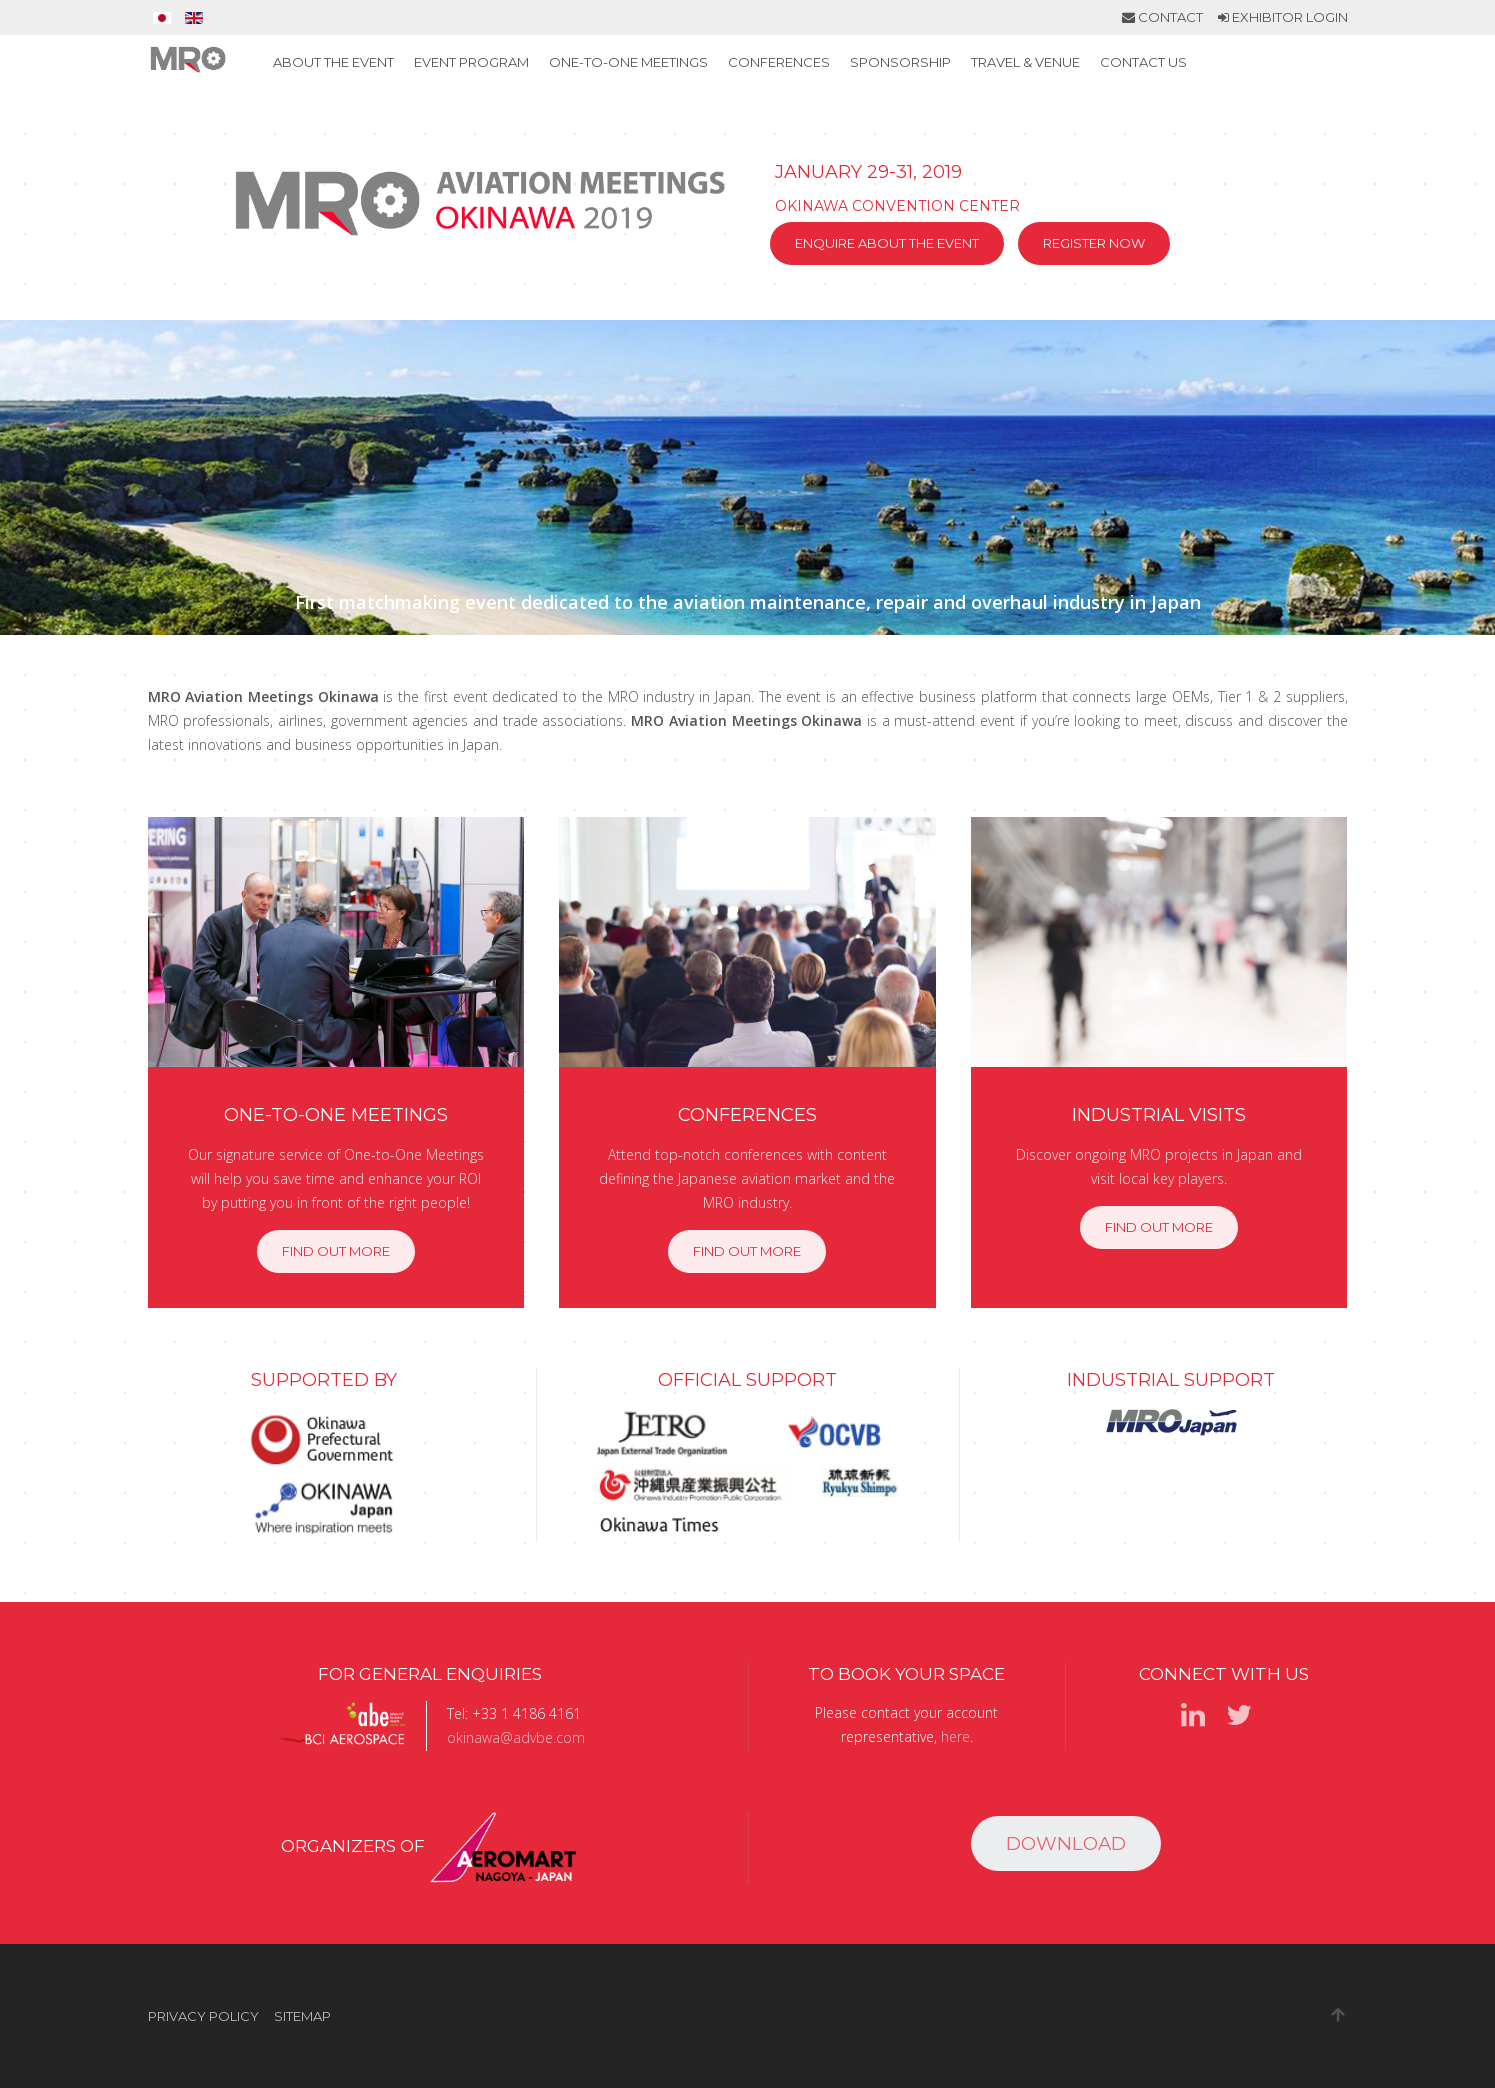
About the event (333, 62)
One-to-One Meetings (628, 62)
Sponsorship (900, 62)
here (955, 1736)
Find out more (336, 1251)
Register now (1094, 243)
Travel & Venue (1025, 62)
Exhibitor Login (1283, 17)
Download (1066, 1843)
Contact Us (1143, 62)
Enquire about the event (887, 243)
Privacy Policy (203, 2016)
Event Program (471, 62)
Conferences (779, 62)
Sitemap (302, 2016)
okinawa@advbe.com (516, 1737)
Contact (1162, 17)
